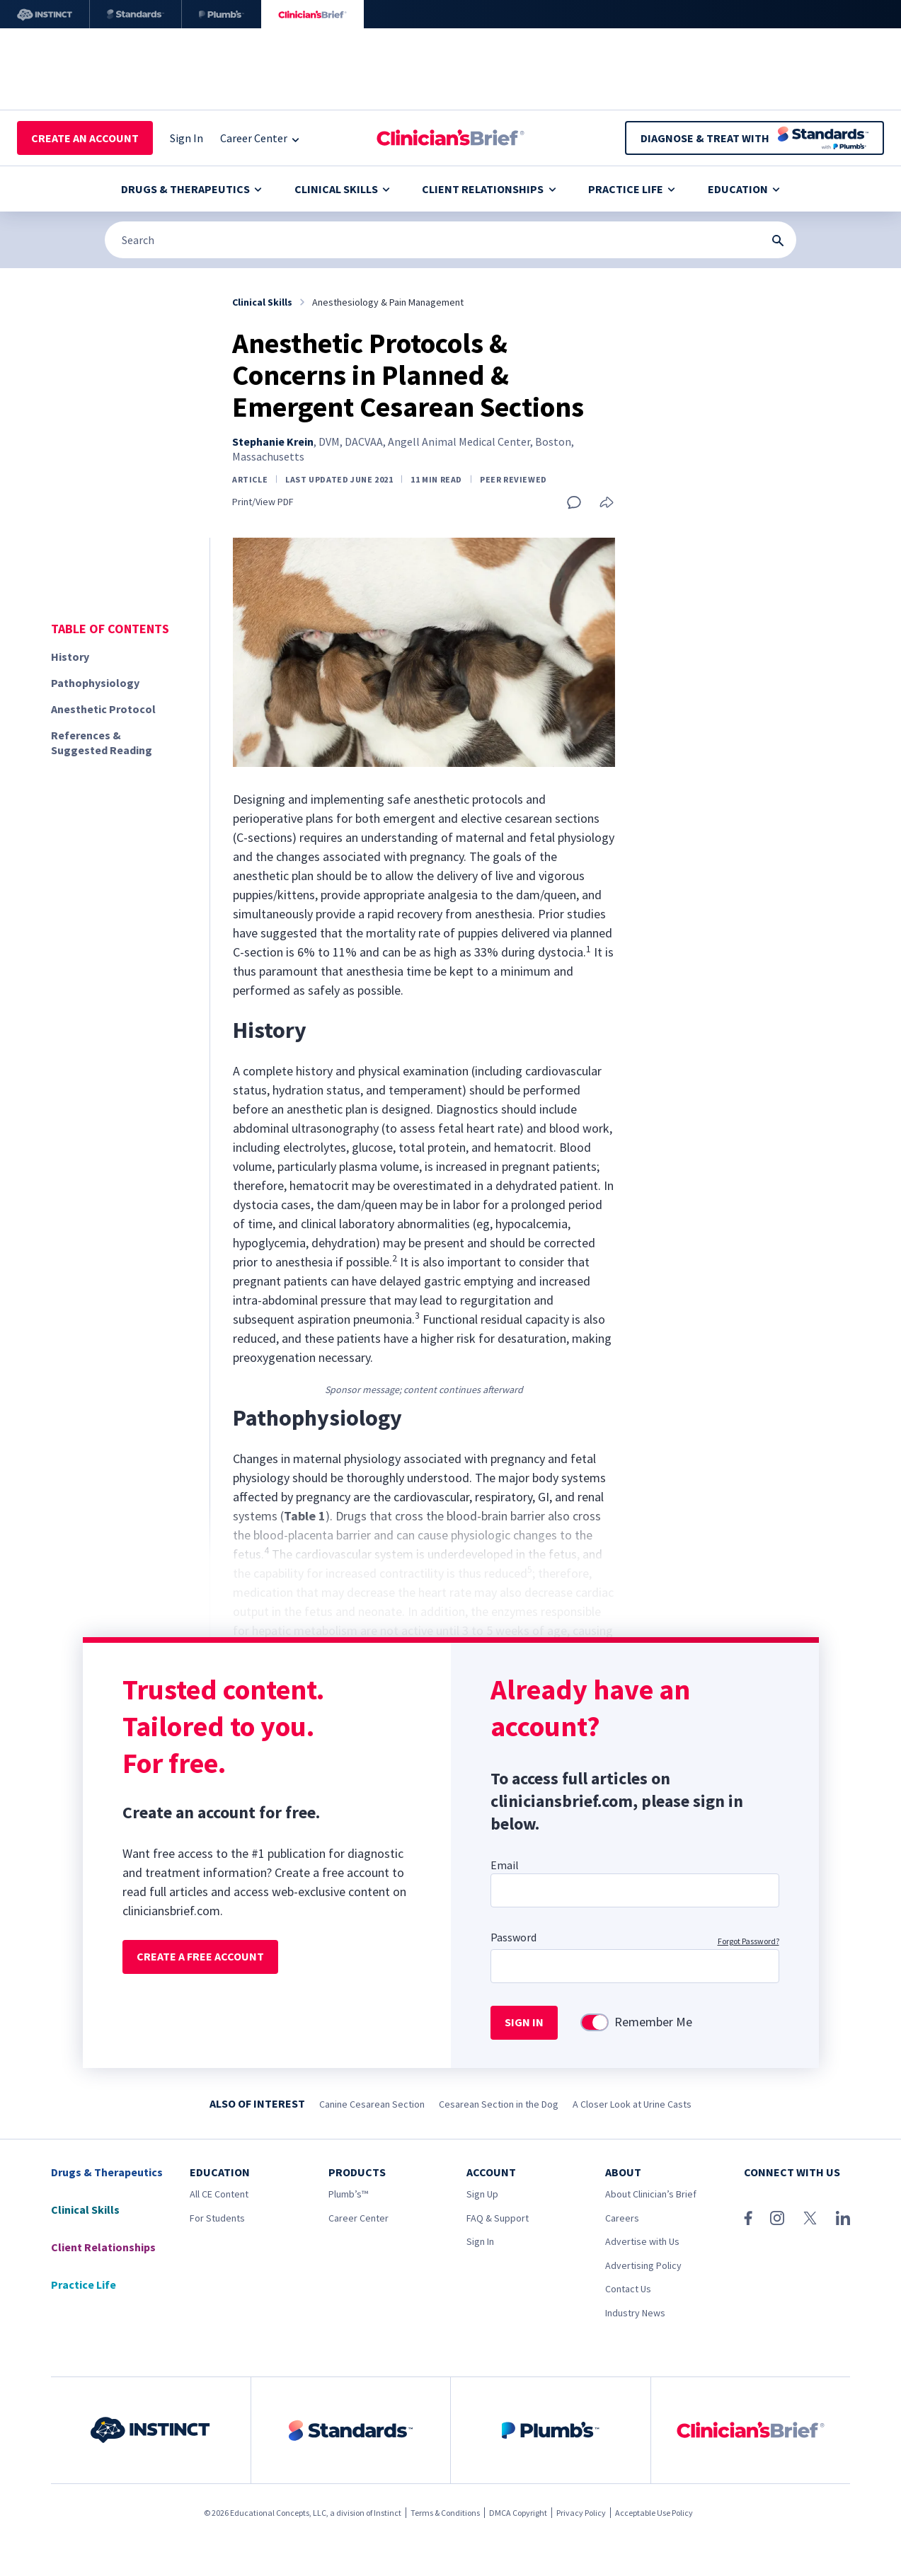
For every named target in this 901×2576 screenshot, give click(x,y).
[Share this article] (606, 503)
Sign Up (482, 2194)
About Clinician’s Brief (650, 2194)
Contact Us (628, 2288)
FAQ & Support (497, 2218)
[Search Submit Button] (778, 240)
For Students (217, 2218)
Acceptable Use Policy (654, 2512)
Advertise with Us (642, 2241)
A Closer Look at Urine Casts (632, 2104)
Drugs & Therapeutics (191, 189)
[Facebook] (748, 2218)
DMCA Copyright (518, 2512)
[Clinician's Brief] (312, 14)
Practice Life (631, 189)
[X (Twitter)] (810, 2218)
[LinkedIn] (843, 2218)
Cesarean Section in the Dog (498, 2104)
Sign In (480, 2241)
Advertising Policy (643, 2265)
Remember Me (653, 2022)
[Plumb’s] (221, 14)
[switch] (594, 2022)
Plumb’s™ (348, 2194)
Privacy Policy (581, 2512)
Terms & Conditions (445, 2512)
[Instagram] (777, 2218)
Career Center (358, 2218)
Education (744, 189)
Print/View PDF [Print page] (263, 502)
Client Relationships (489, 189)
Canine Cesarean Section (372, 2104)
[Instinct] (44, 14)
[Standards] (135, 14)
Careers (622, 2218)
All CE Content (219, 2194)
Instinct (387, 2512)
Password (513, 1937)
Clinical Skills (342, 189)
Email (504, 1865)
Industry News (635, 2312)
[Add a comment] (574, 502)
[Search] (450, 239)
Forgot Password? (748, 1941)
